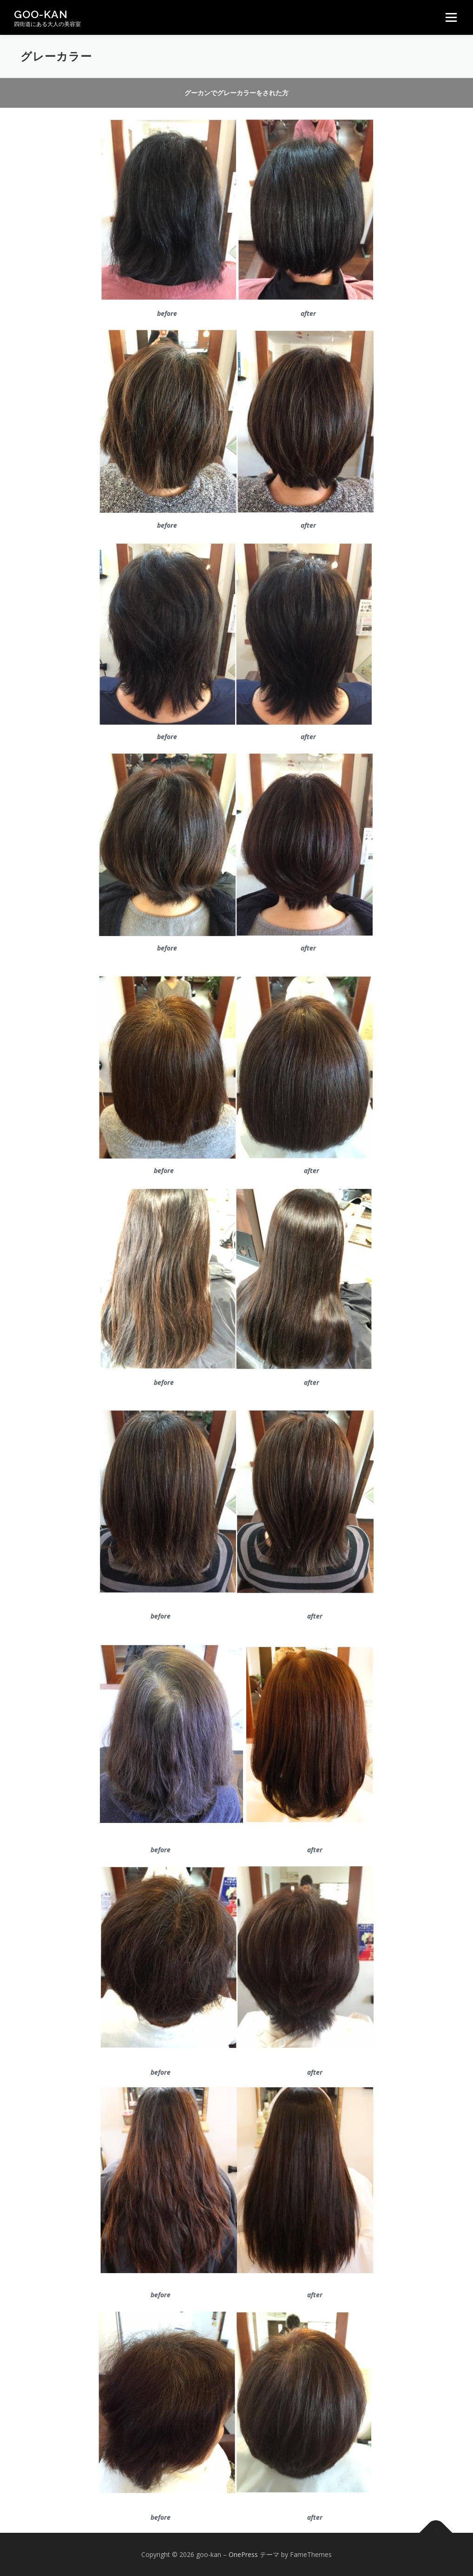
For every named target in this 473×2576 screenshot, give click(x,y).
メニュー (451, 17)
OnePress (243, 2554)
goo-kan (41, 14)
